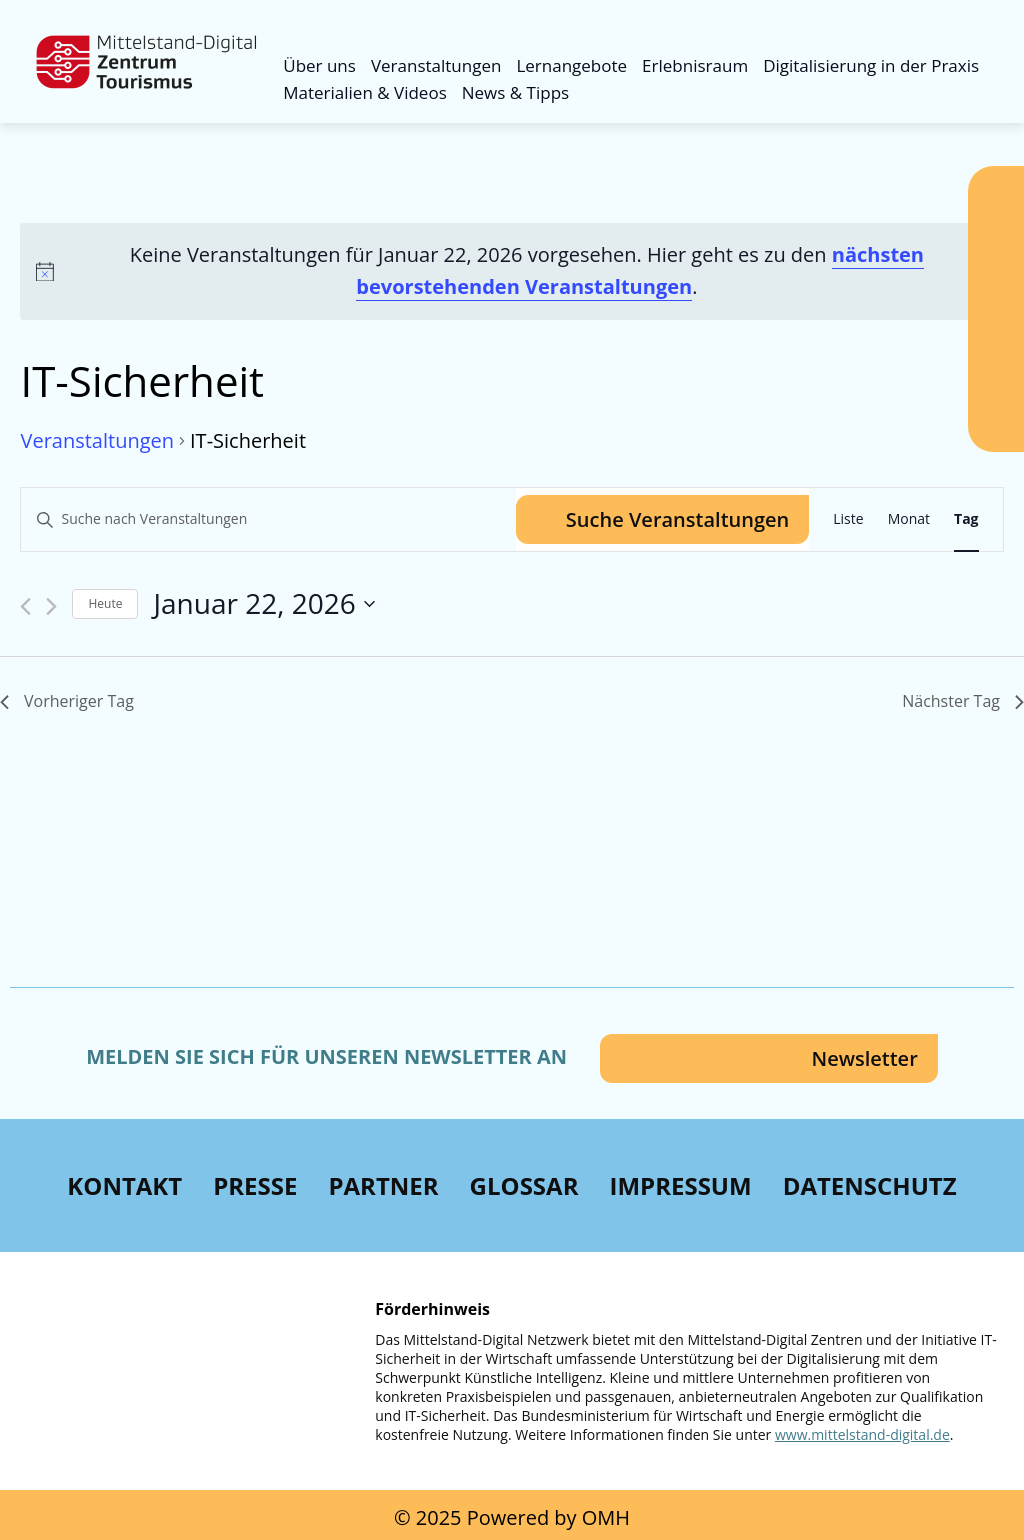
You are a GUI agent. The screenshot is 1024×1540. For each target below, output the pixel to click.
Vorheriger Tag (67, 701)
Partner (383, 1185)
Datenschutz (870, 1185)
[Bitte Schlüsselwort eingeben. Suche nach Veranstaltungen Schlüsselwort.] (268, 519)
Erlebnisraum (695, 65)
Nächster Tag (963, 701)
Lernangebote (571, 65)
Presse (255, 1185)
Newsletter (864, 1058)
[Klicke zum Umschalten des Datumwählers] (263, 604)
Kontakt (124, 1185)
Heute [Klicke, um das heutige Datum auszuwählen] (105, 603)
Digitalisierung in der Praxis (871, 65)
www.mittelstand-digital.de (862, 1434)
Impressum (680, 1185)
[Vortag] (25, 606)
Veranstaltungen (436, 65)
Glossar (524, 1185)
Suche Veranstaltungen (677, 519)
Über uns (319, 65)
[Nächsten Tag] (51, 606)
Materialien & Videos (365, 92)
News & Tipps (515, 92)
